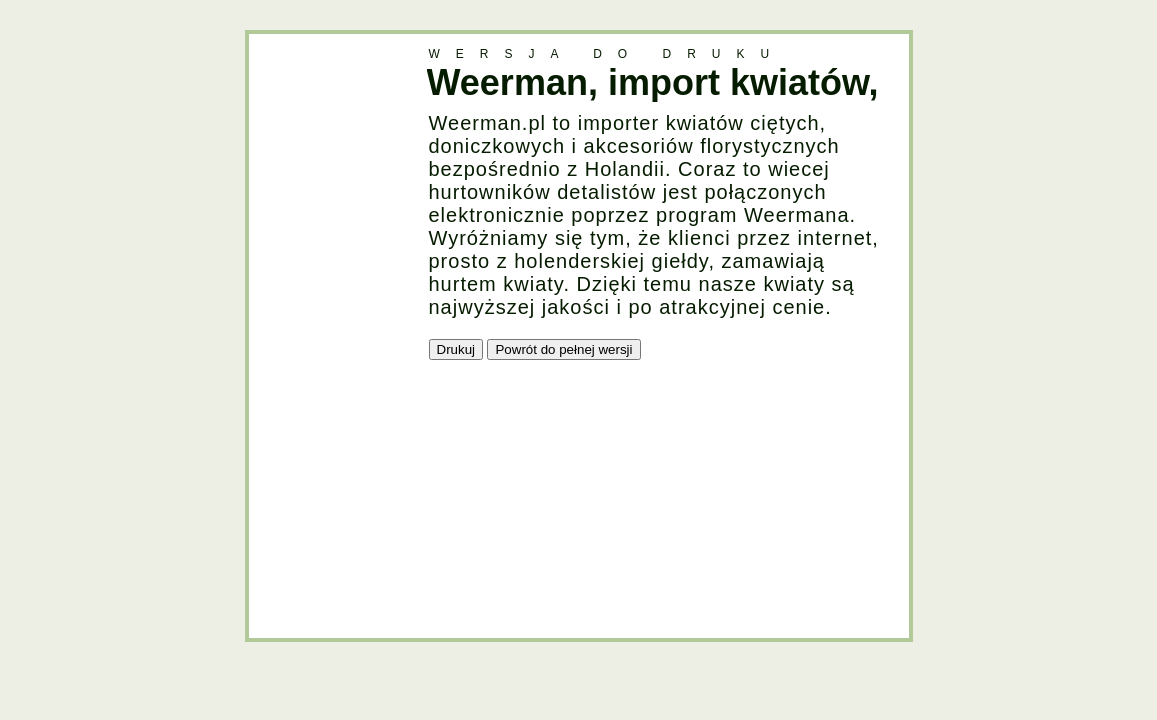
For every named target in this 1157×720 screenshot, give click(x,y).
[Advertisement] (329, 334)
